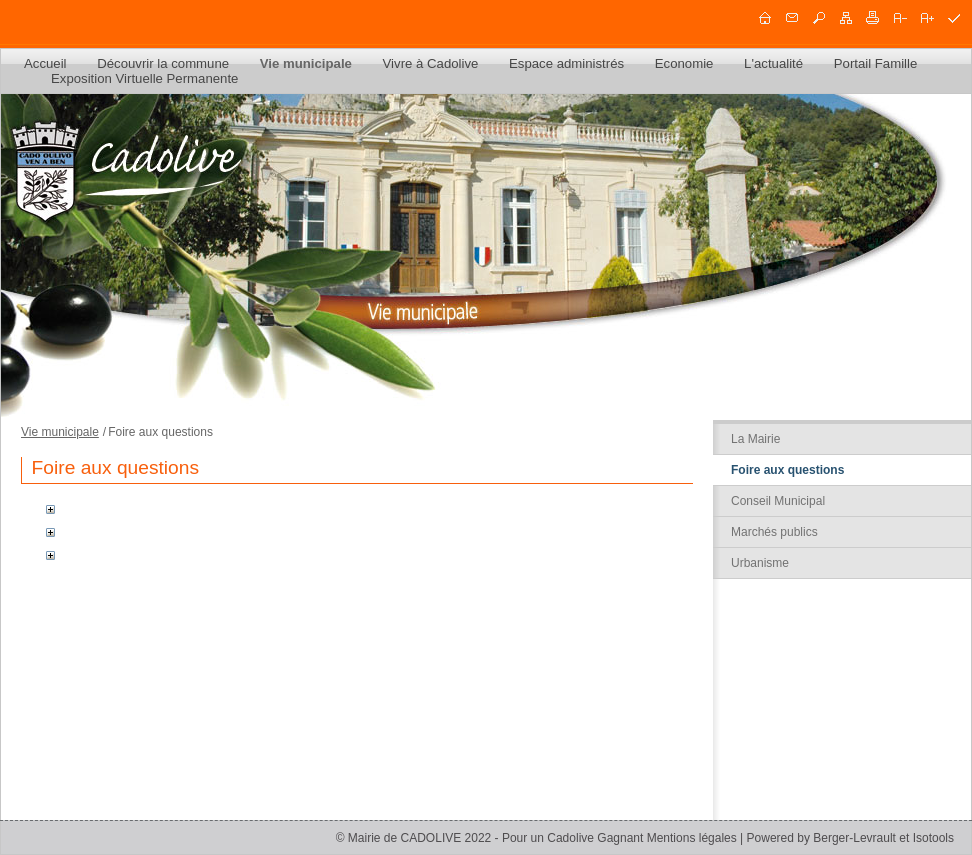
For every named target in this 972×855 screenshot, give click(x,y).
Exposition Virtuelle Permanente (144, 78)
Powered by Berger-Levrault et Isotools (850, 838)
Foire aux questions (787, 470)
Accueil (45, 63)
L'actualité (773, 63)
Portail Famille (876, 63)
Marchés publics (774, 532)
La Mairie (755, 439)
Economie (684, 63)
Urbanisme (760, 563)
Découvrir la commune (163, 63)
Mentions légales (692, 838)
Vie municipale (306, 63)
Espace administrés (566, 63)
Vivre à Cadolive (431, 63)
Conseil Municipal (778, 501)
